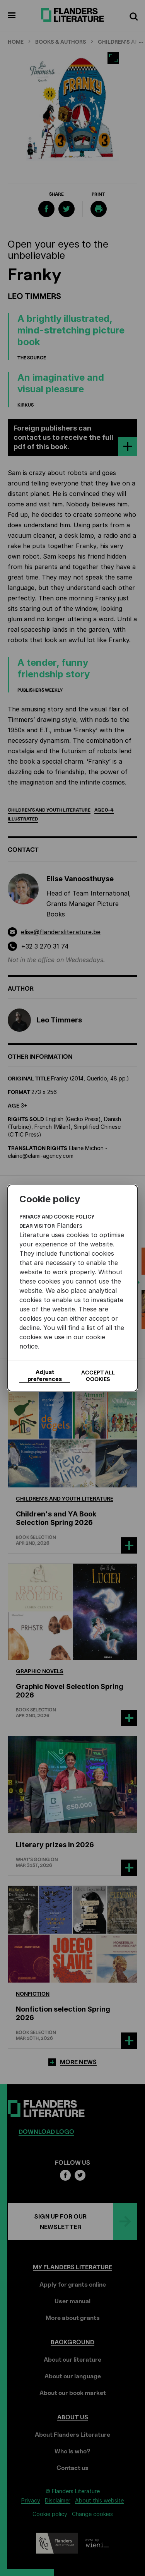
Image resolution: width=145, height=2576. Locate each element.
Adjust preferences (44, 1376)
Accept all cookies (98, 1375)
